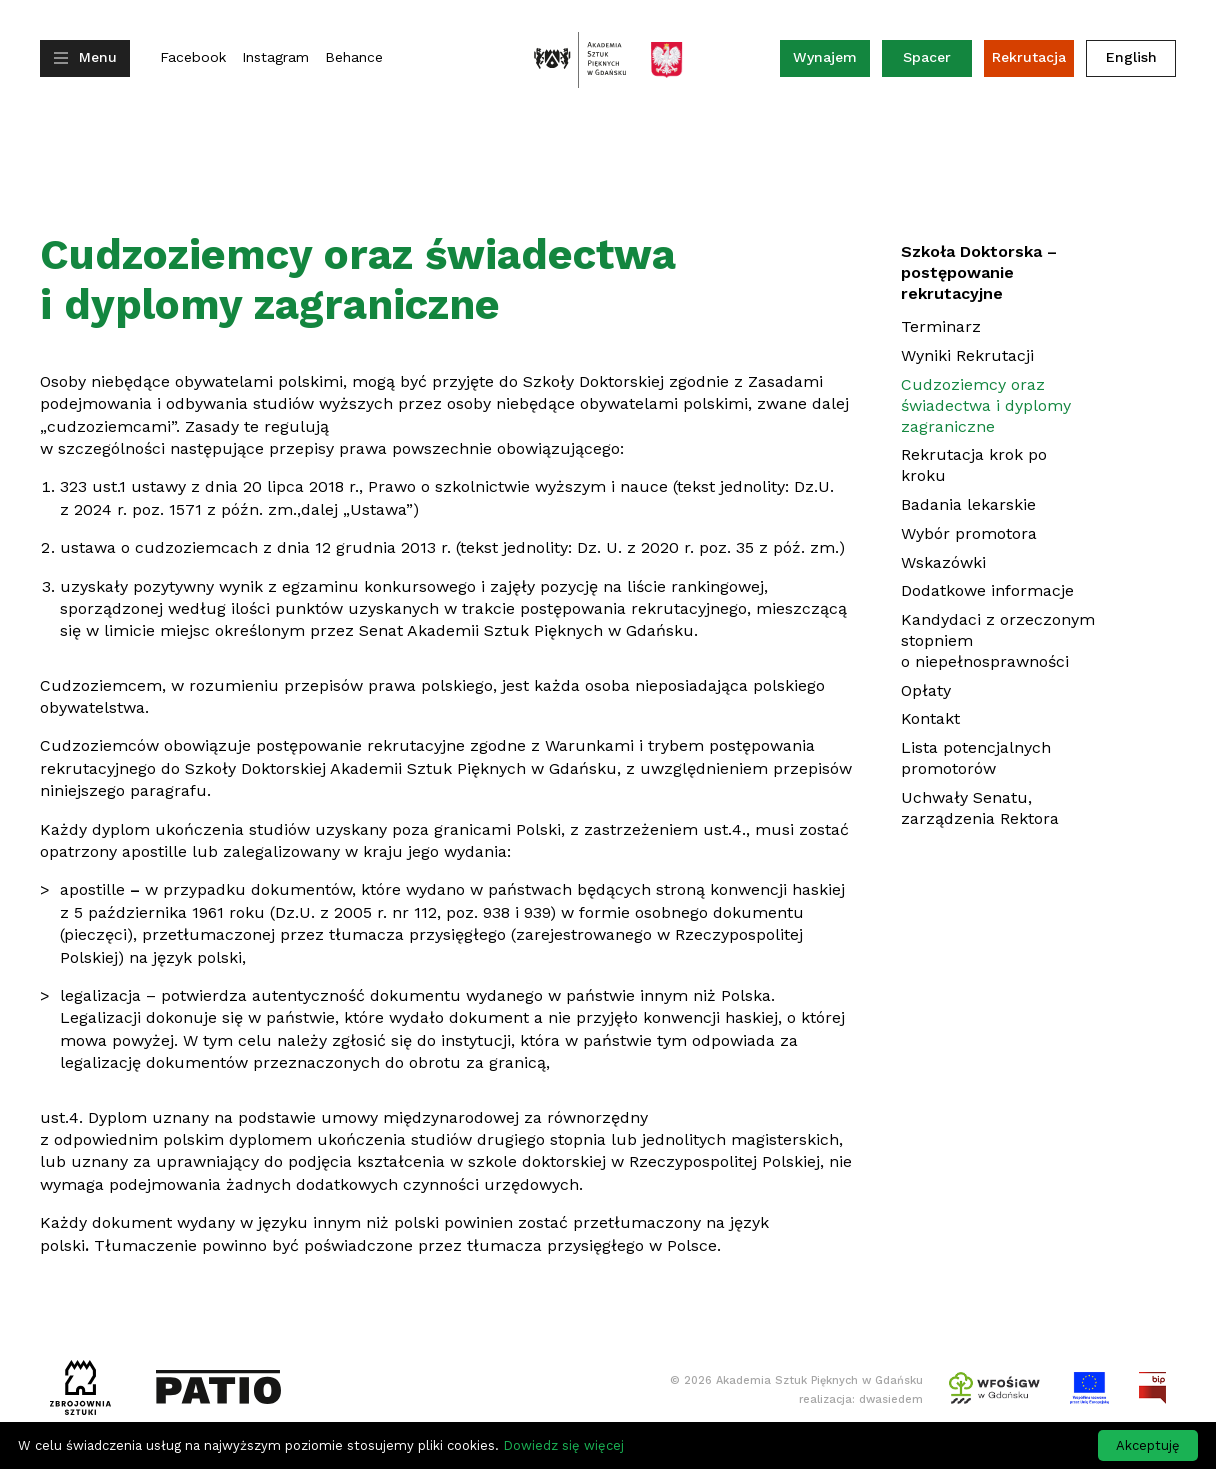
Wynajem (831, 61)
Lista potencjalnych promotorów (976, 758)
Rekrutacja (1029, 57)
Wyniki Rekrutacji (967, 355)
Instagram (275, 57)
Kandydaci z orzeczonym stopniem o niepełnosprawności (998, 640)
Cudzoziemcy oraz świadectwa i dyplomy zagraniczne (986, 405)
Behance (354, 57)
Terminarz (941, 326)
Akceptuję (1148, 1445)
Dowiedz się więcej (563, 1445)
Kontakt (930, 718)
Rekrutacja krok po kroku (974, 465)
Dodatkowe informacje (987, 590)
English (1131, 57)
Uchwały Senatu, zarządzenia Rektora (980, 808)
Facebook (193, 57)
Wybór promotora (969, 533)
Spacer (927, 57)
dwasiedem (891, 1399)
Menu (98, 57)
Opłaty (926, 690)
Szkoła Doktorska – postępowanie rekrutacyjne (979, 272)
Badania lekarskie (968, 504)
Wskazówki (943, 562)
